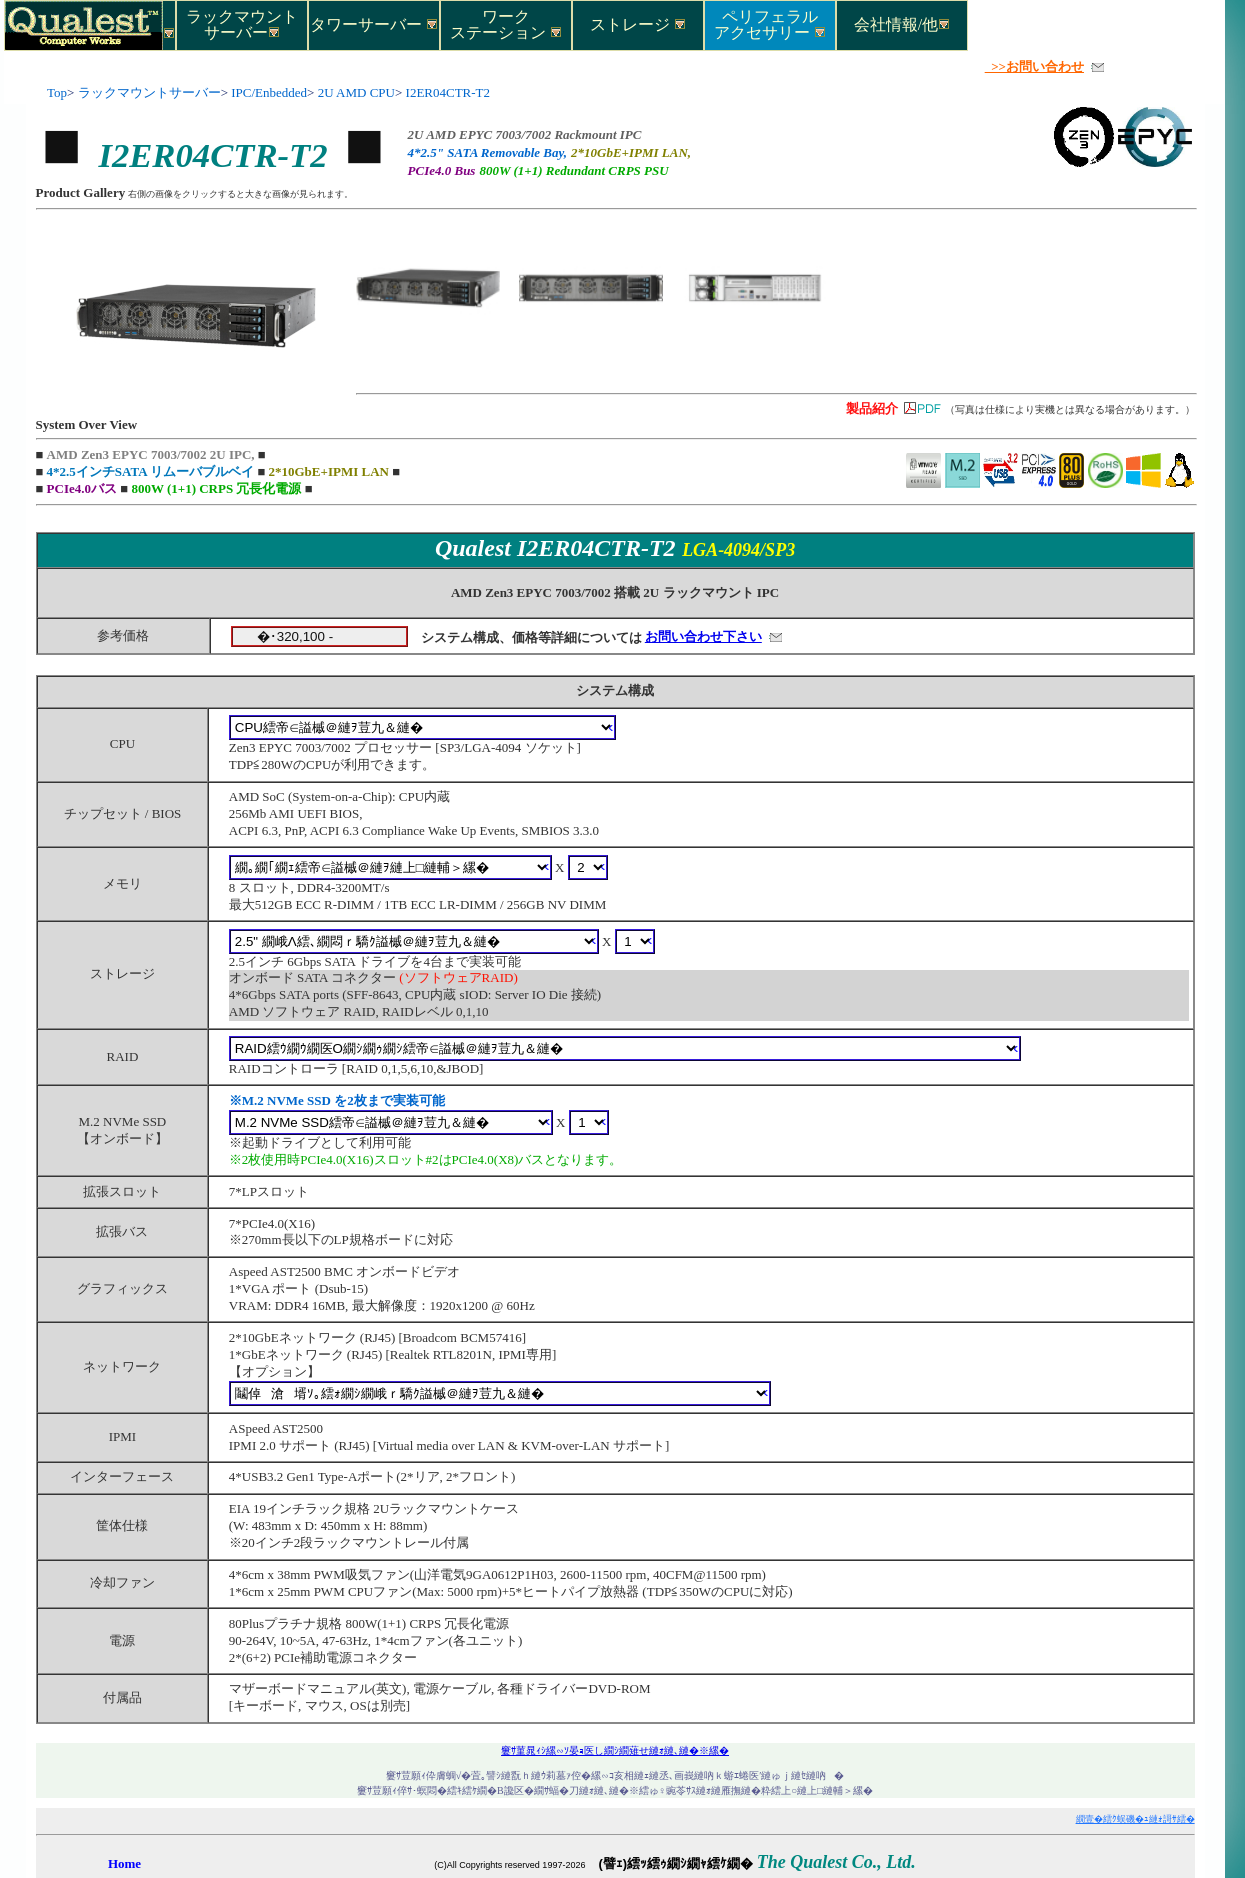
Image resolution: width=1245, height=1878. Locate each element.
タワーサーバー (374, 25)
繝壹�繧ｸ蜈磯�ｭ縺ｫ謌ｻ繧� (1135, 1819)
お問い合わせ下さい (703, 636)
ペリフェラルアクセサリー (770, 24)
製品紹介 (872, 408)
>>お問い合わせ (1034, 66)
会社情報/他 (902, 25)
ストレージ (638, 25)
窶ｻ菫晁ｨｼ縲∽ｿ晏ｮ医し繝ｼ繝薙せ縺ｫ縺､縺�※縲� (615, 1750)
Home (124, 1863)
